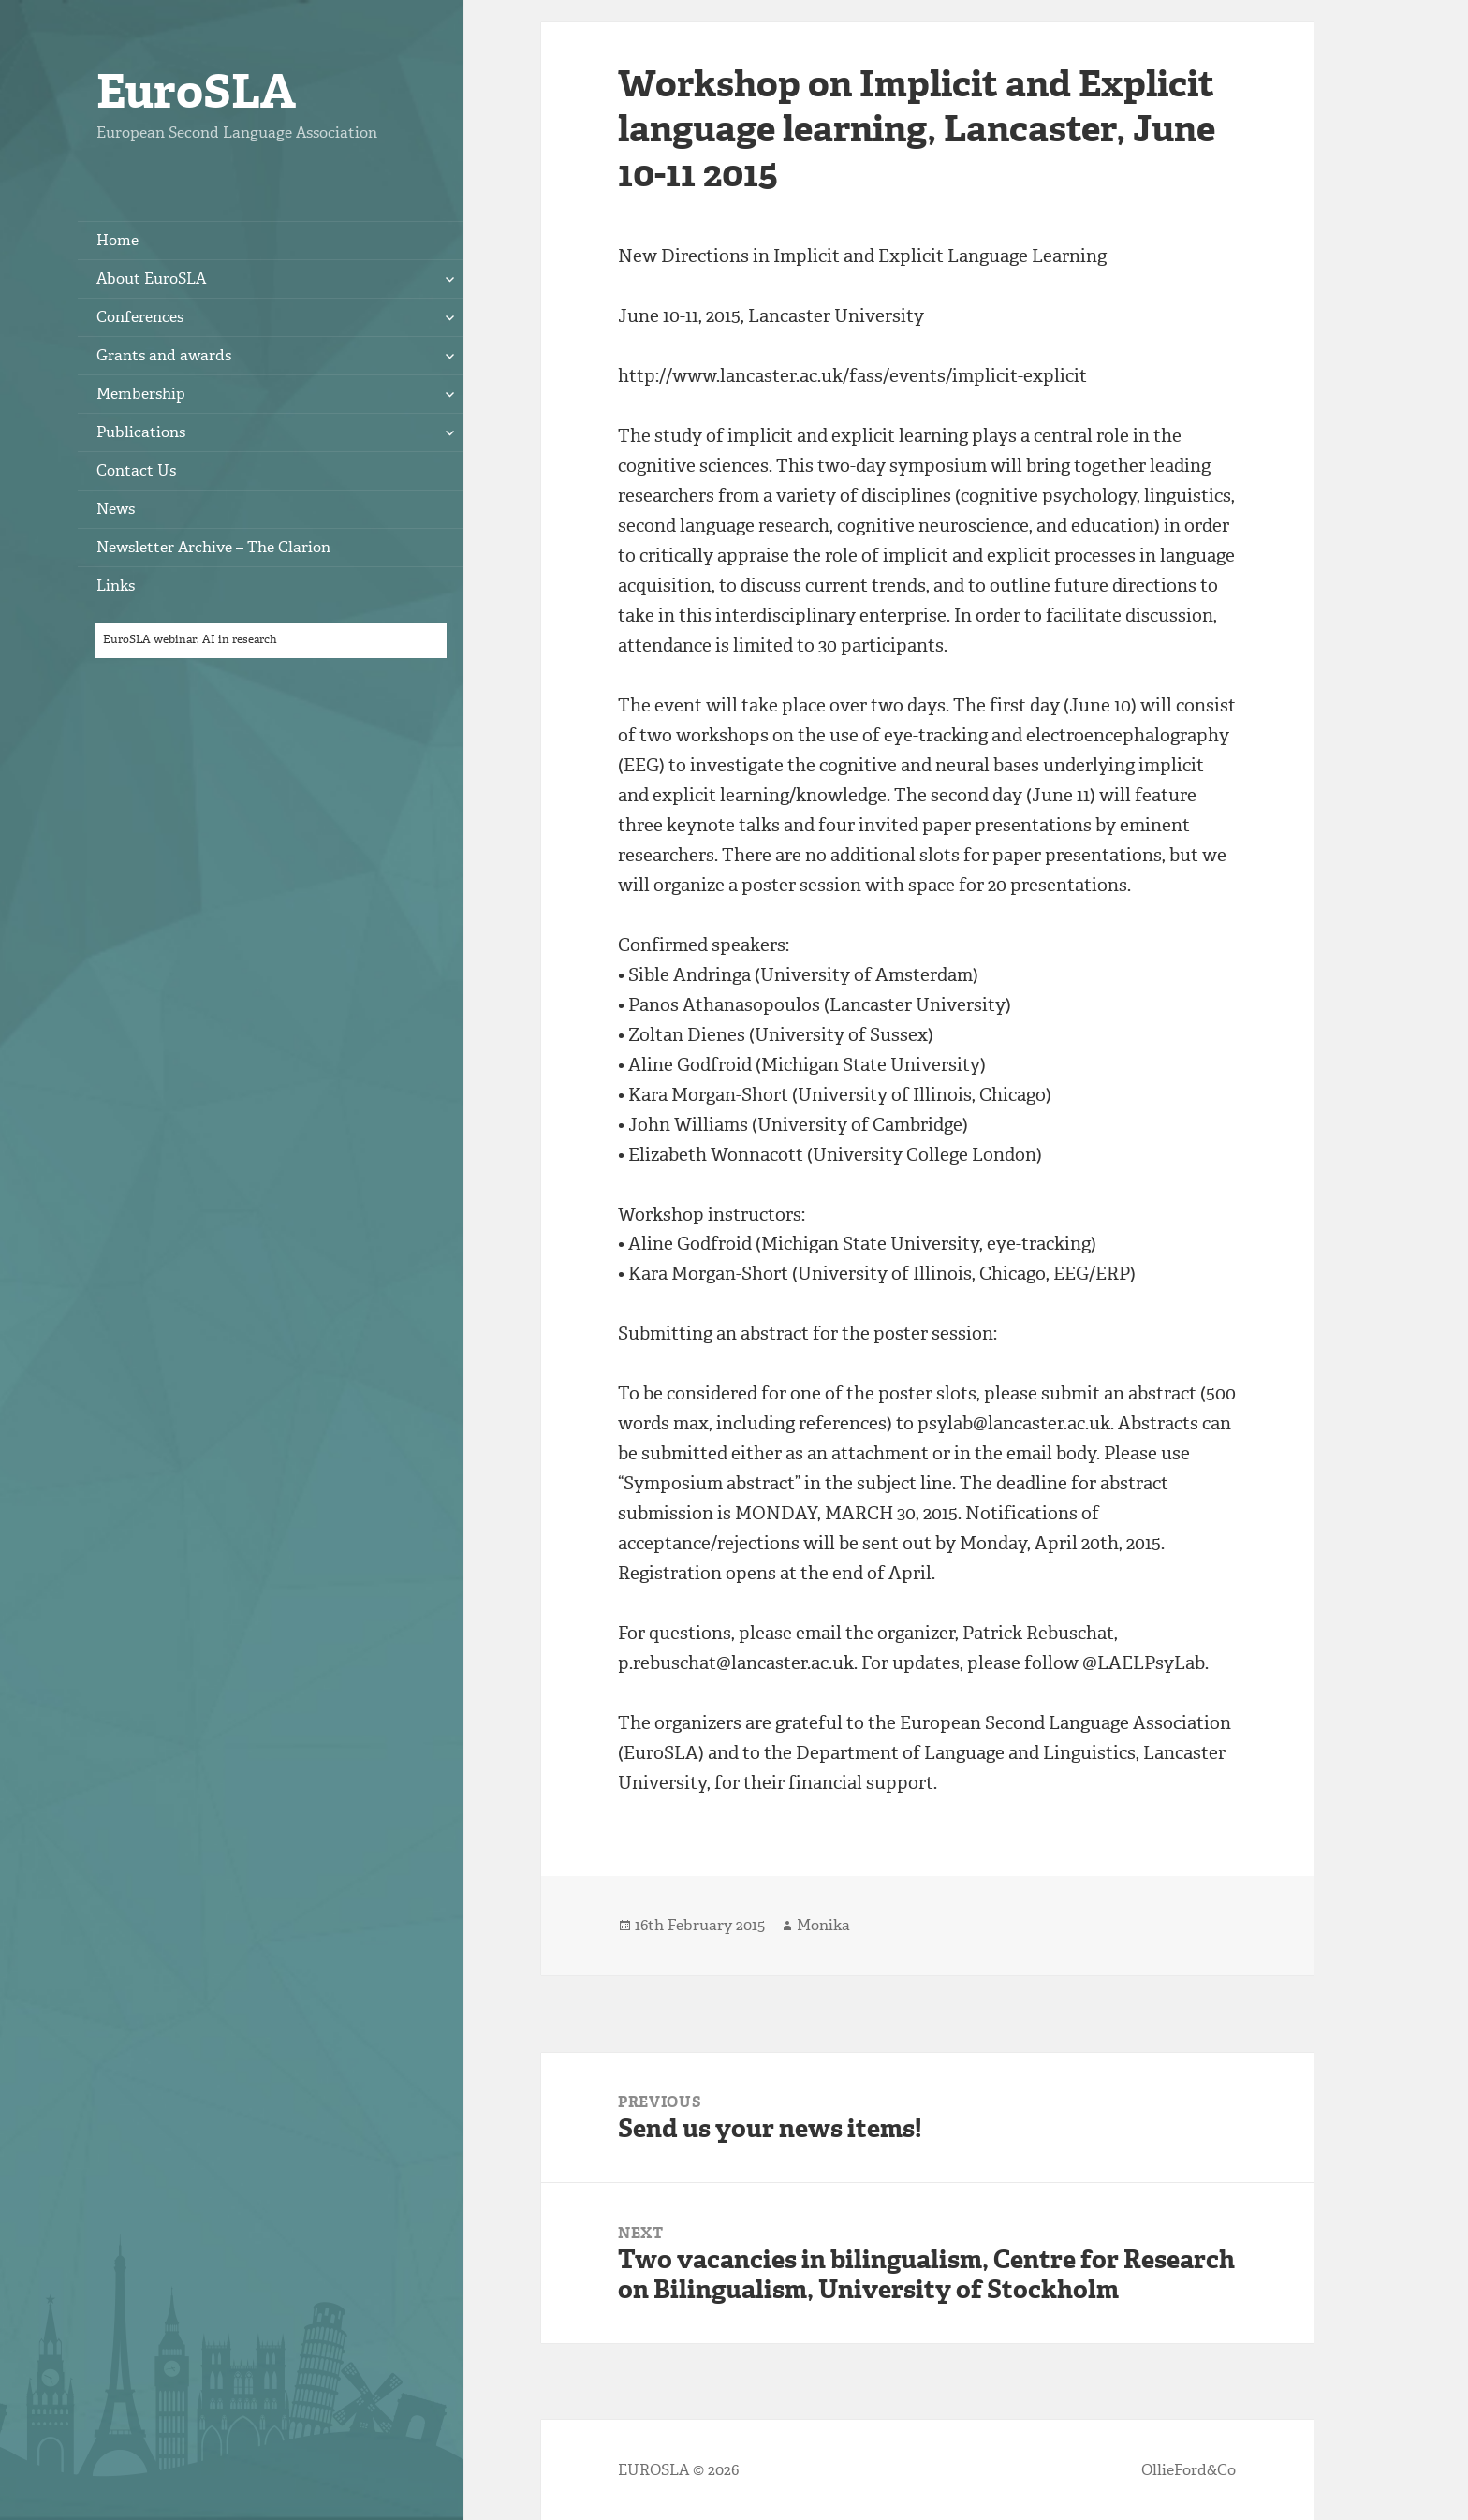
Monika (823, 1925)
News (115, 509)
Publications (140, 432)
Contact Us (136, 470)
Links (115, 585)
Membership (140, 393)
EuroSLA (196, 91)
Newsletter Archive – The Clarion (213, 547)
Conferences (140, 317)
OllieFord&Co (1188, 2470)
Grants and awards (163, 355)
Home (117, 240)
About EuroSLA (151, 278)
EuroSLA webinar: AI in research (190, 639)
